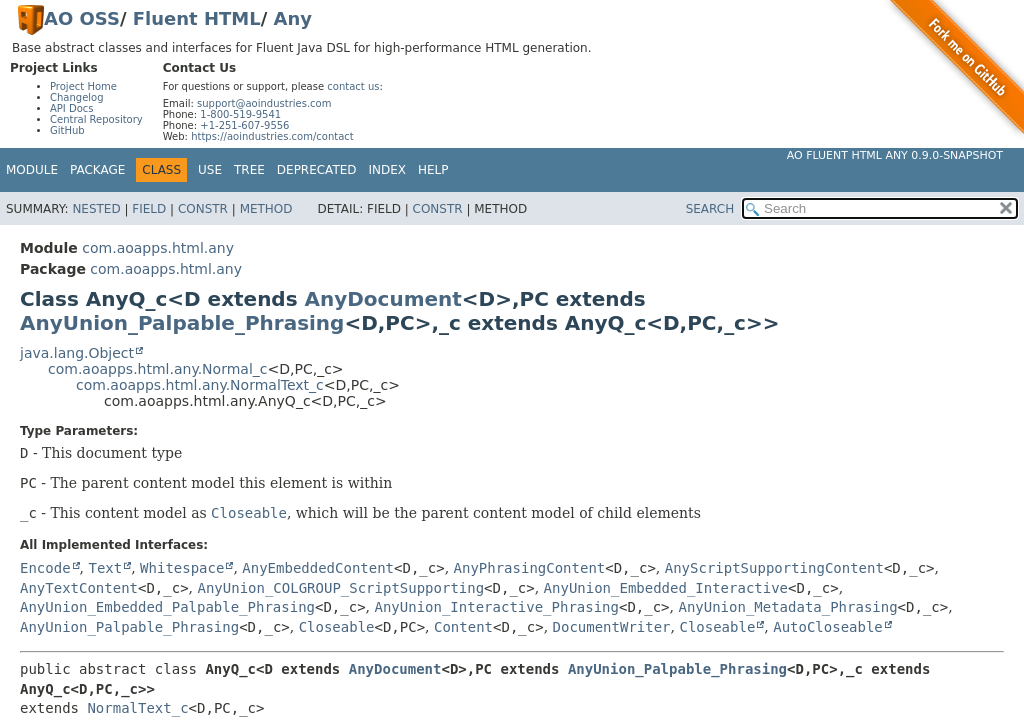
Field (149, 209)
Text (105, 568)
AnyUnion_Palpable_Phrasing (182, 323)
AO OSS (82, 18)
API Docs (72, 108)
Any (293, 18)
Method (266, 209)
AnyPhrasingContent (530, 568)
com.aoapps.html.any (158, 248)
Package (97, 170)
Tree (249, 170)
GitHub (67, 130)
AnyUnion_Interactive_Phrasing (497, 607)
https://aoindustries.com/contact (272, 136)
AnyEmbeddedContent (318, 568)
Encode (45, 568)
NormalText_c (137, 708)
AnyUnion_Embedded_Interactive (666, 588)
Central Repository (96, 119)
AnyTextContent (79, 588)
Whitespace (182, 568)
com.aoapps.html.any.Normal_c (157, 369)
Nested (96, 209)
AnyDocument (383, 299)
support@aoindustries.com (264, 103)
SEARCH (710, 209)
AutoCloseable (828, 627)
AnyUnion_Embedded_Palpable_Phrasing (167, 607)
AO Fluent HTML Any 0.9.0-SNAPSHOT (895, 155)
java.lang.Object (77, 353)
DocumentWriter (612, 627)
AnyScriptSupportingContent (774, 568)
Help (433, 170)
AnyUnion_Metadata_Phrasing (787, 607)
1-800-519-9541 (240, 114)
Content (463, 627)
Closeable (337, 627)
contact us (353, 86)
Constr (203, 209)
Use (210, 170)
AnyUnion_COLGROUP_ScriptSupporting (341, 588)
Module (32, 170)
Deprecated (317, 170)
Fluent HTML (197, 18)
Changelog (77, 97)
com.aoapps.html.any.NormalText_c (200, 385)
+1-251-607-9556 (244, 125)
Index (388, 170)
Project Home (83, 86)
